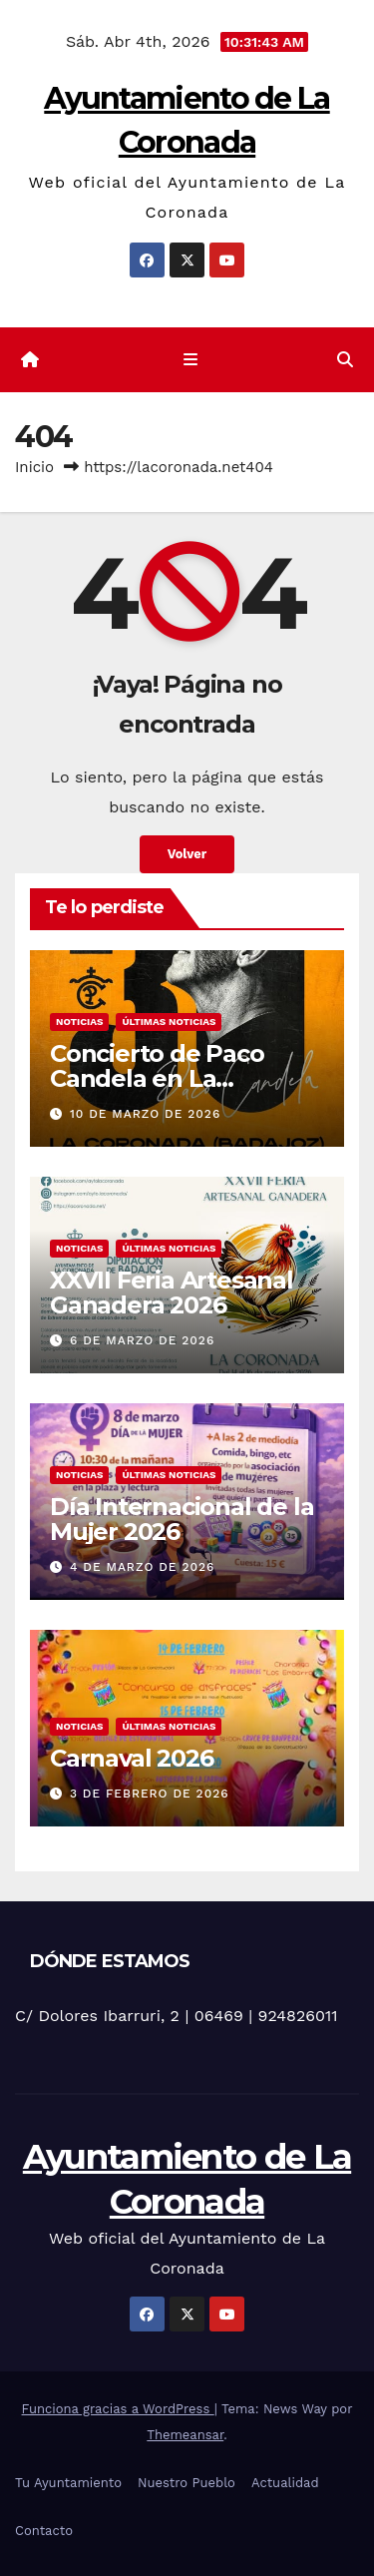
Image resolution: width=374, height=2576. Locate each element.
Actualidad (285, 2482)
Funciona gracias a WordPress (118, 2408)
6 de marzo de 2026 (142, 1340)
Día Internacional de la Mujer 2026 (181, 1519)
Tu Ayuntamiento (68, 2482)
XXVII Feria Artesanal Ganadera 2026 (171, 1292)
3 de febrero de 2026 (149, 1794)
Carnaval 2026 (131, 1758)
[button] (345, 359)
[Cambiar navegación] (191, 360)
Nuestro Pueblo (186, 2482)
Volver (187, 853)
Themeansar (185, 2434)
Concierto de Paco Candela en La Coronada (157, 1078)
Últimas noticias (168, 1021)
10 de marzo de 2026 (145, 1114)
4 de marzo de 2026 (142, 1567)
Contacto (44, 2530)
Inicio (34, 467)
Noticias (79, 1021)
